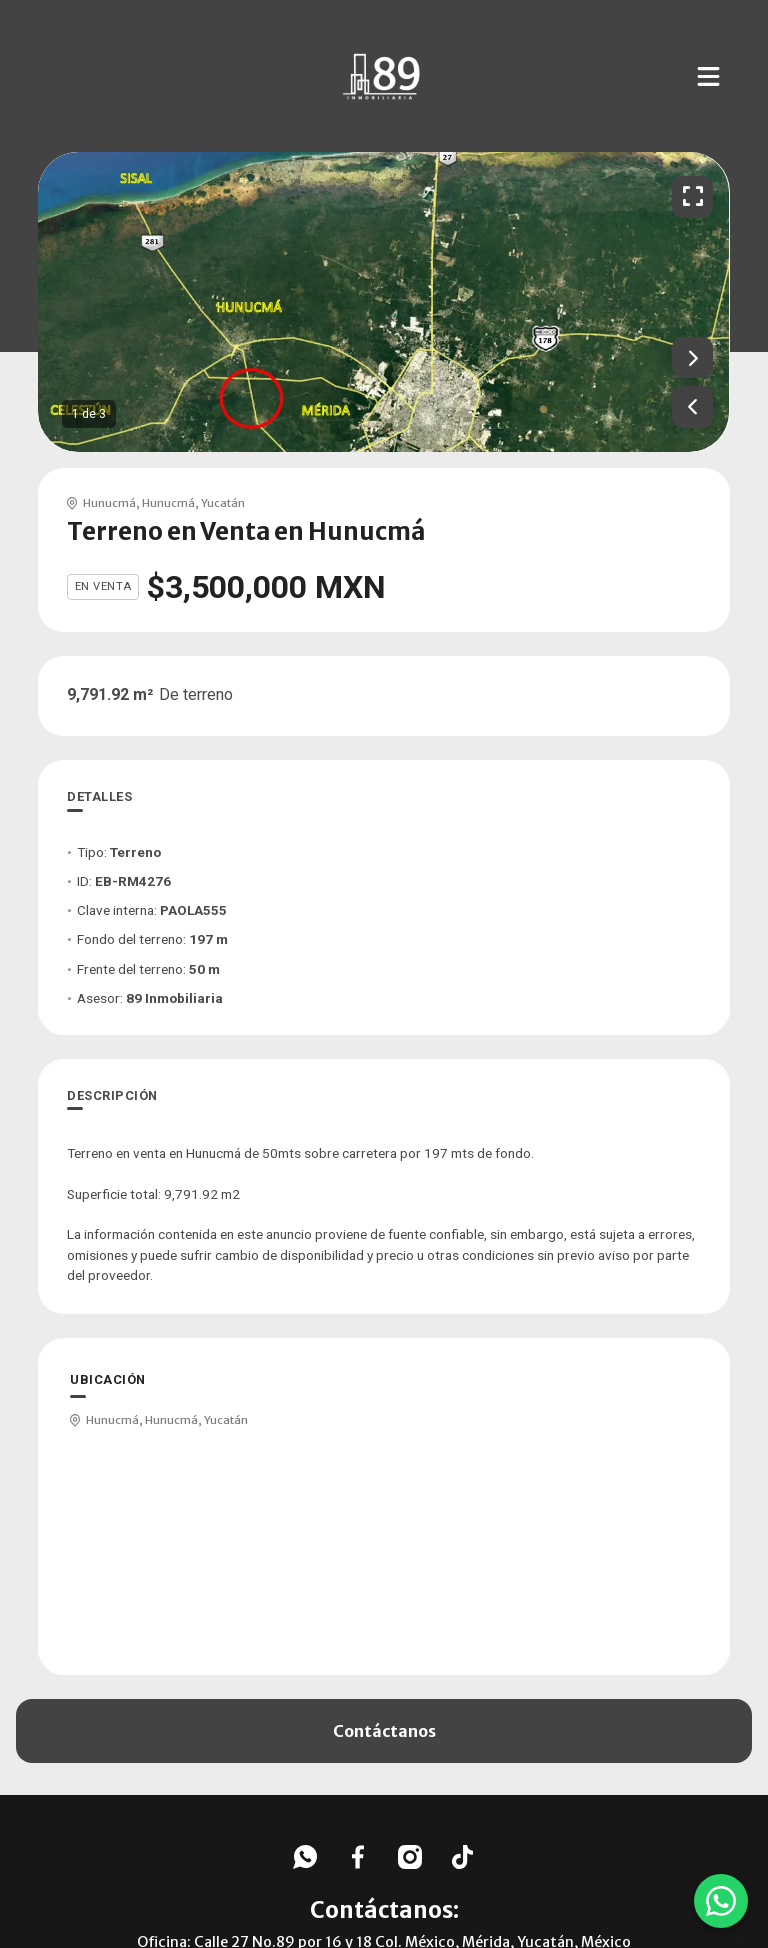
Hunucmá (109, 503)
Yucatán (223, 503)
